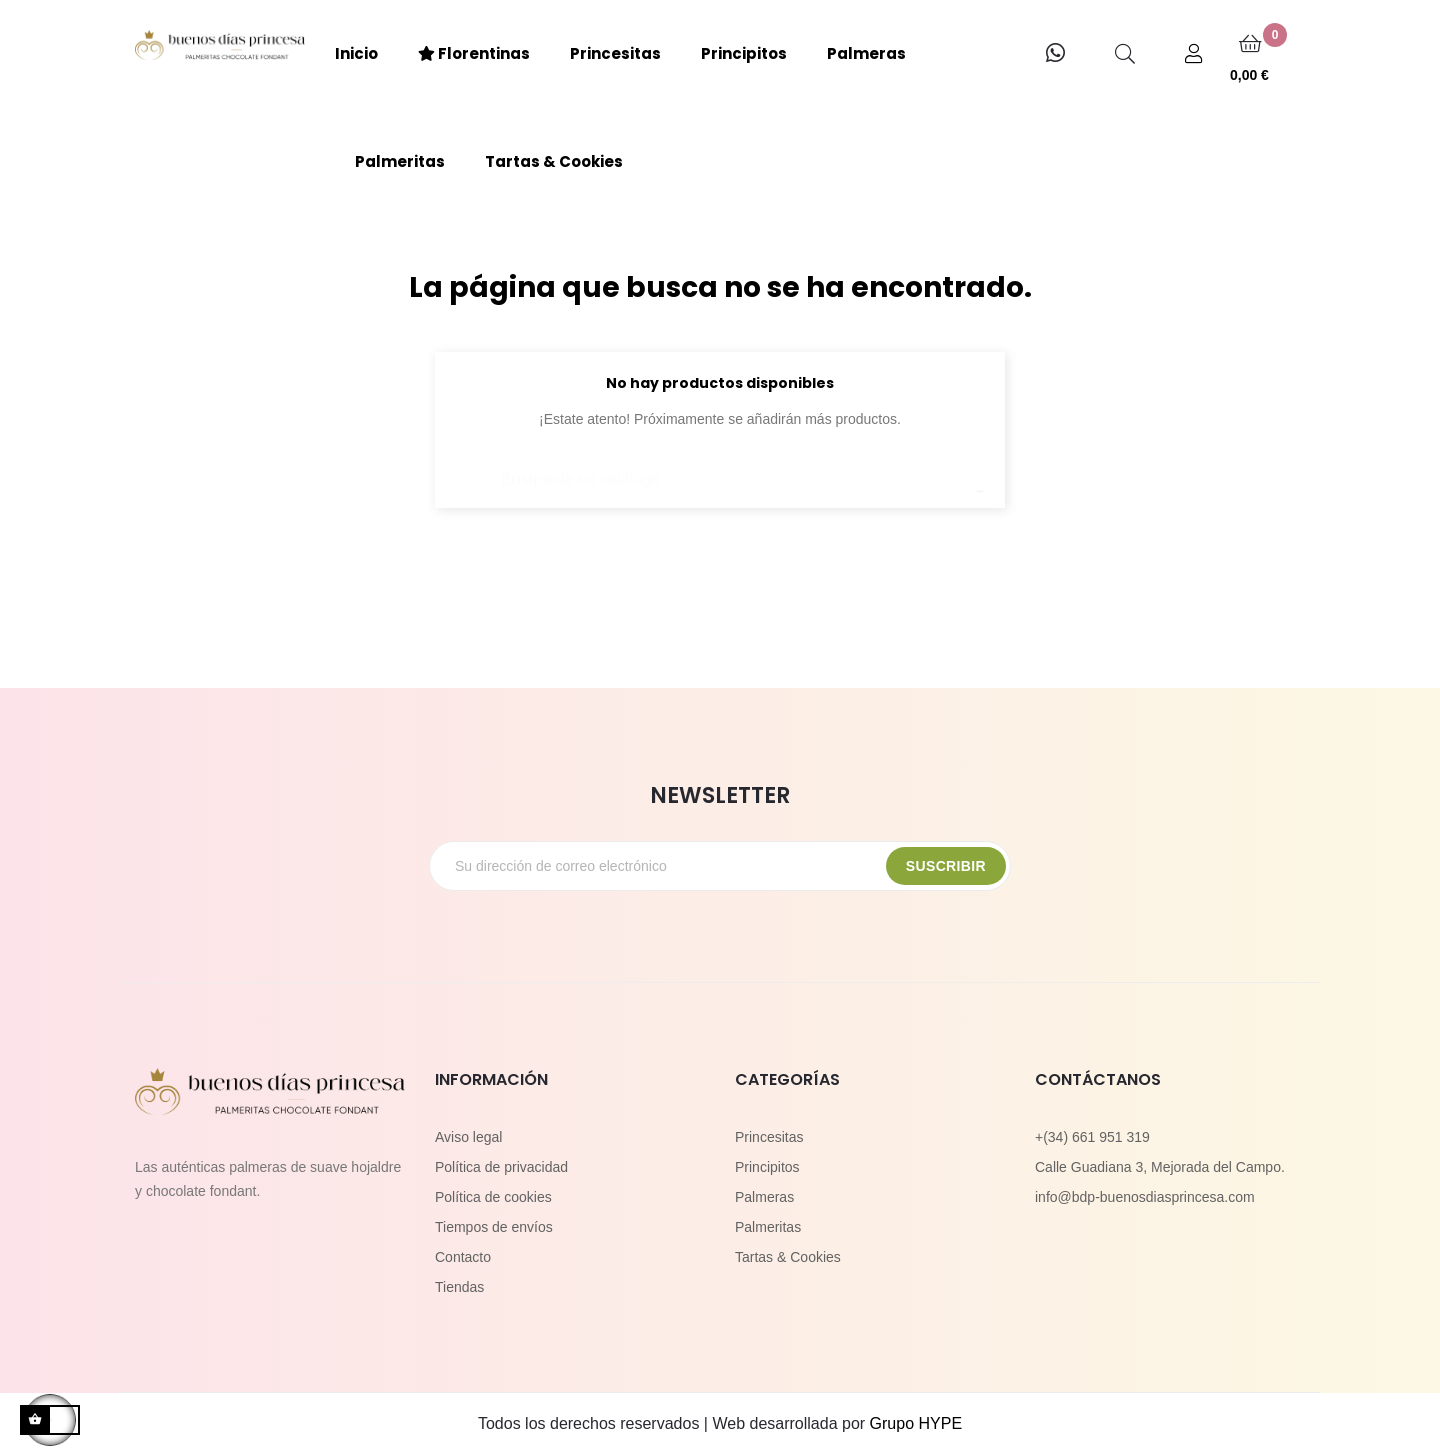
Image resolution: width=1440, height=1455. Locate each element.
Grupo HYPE (916, 1423)
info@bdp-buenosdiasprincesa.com (1145, 1197)
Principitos (767, 1167)
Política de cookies (493, 1197)
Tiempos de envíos (494, 1227)
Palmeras (764, 1197)
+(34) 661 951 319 (1092, 1137)
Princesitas (769, 1137)
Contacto (463, 1257)
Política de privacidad (501, 1167)
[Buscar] (720, 469)
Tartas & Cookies (788, 1257)
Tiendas (459, 1287)
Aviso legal (468, 1137)
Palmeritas (768, 1227)
